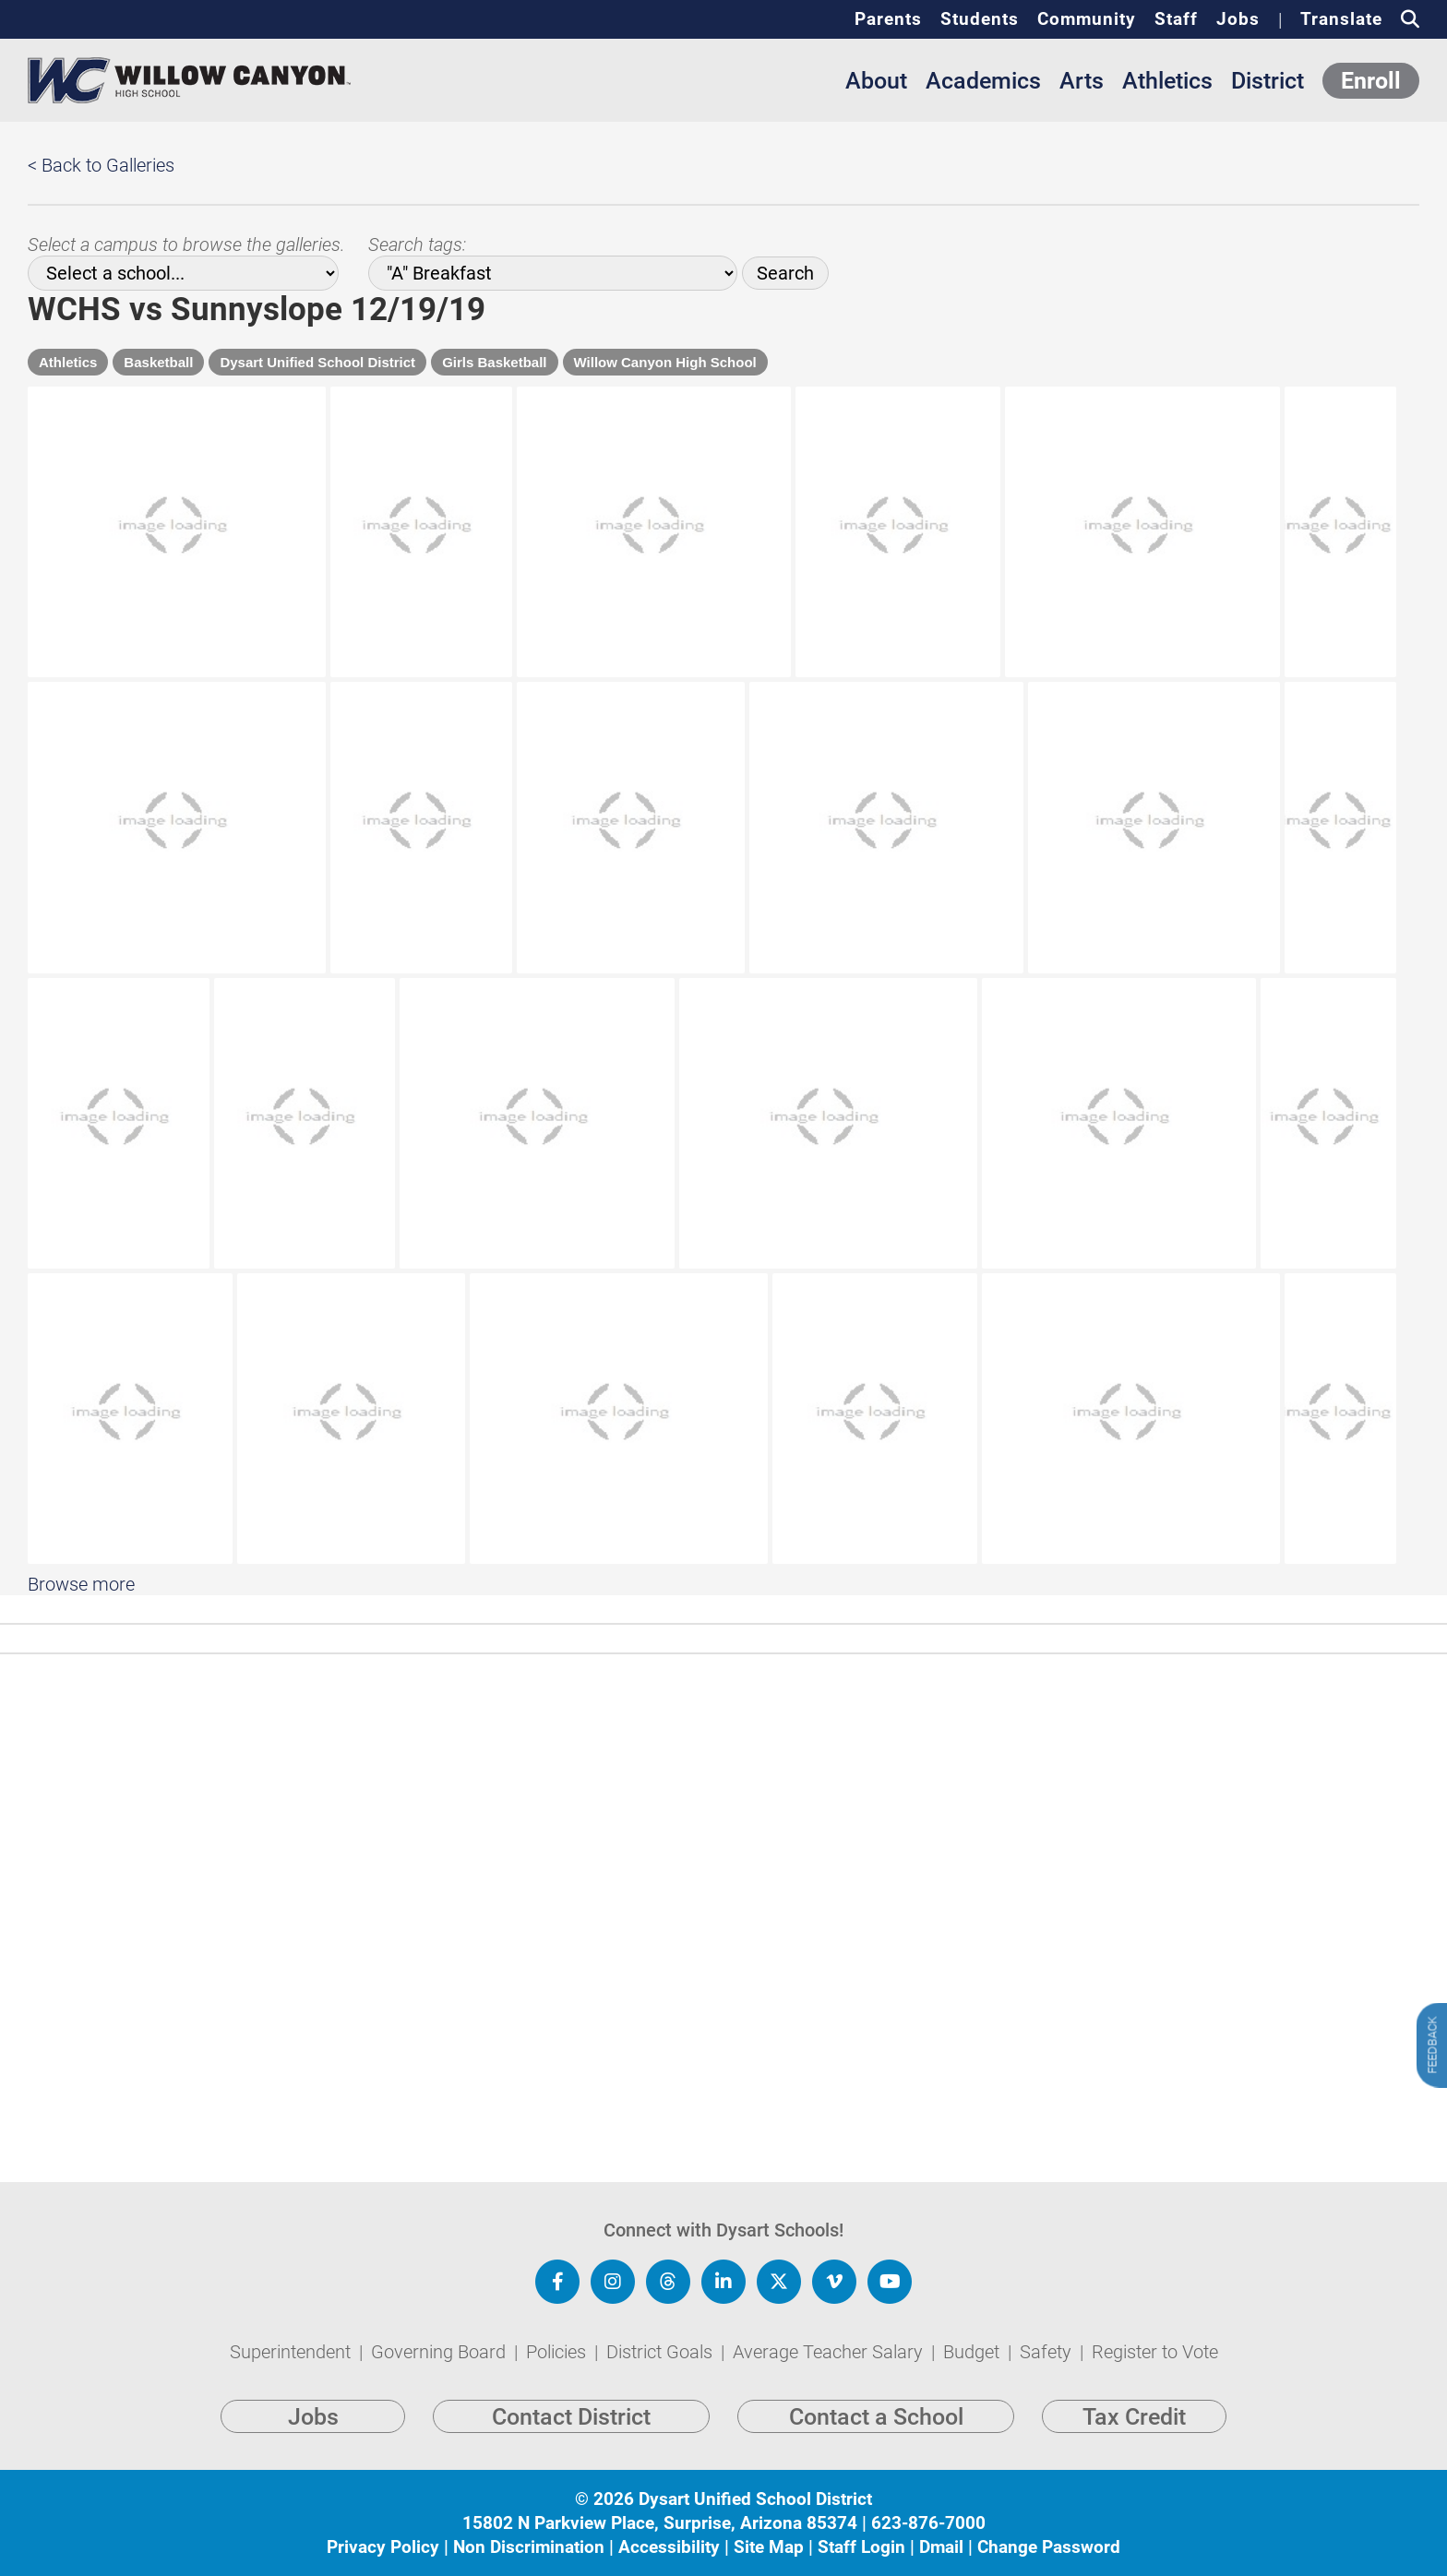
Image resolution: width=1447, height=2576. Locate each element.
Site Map (769, 2547)
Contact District (571, 2416)
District (1267, 80)
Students (979, 19)
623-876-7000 (928, 2523)
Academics (983, 80)
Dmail (941, 2547)
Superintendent (292, 2352)
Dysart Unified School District (317, 362)
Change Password (1048, 2547)
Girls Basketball (494, 362)
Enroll (1371, 80)
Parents (888, 19)
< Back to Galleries (101, 165)
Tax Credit (1134, 2416)
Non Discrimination (528, 2547)
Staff (1176, 19)
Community (1086, 19)
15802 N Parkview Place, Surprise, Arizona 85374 (659, 2523)
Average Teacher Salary (830, 2352)
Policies (558, 2352)
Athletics (1167, 80)
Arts (1081, 80)
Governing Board (440, 2352)
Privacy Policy (383, 2547)
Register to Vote (1155, 2352)
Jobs (1238, 19)
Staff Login (861, 2547)
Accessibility (669, 2547)
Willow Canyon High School (665, 362)
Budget (973, 2352)
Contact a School (876, 2416)
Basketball (158, 362)
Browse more (81, 1789)
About (876, 80)
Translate (1341, 19)
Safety (1048, 2352)
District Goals (661, 2352)
